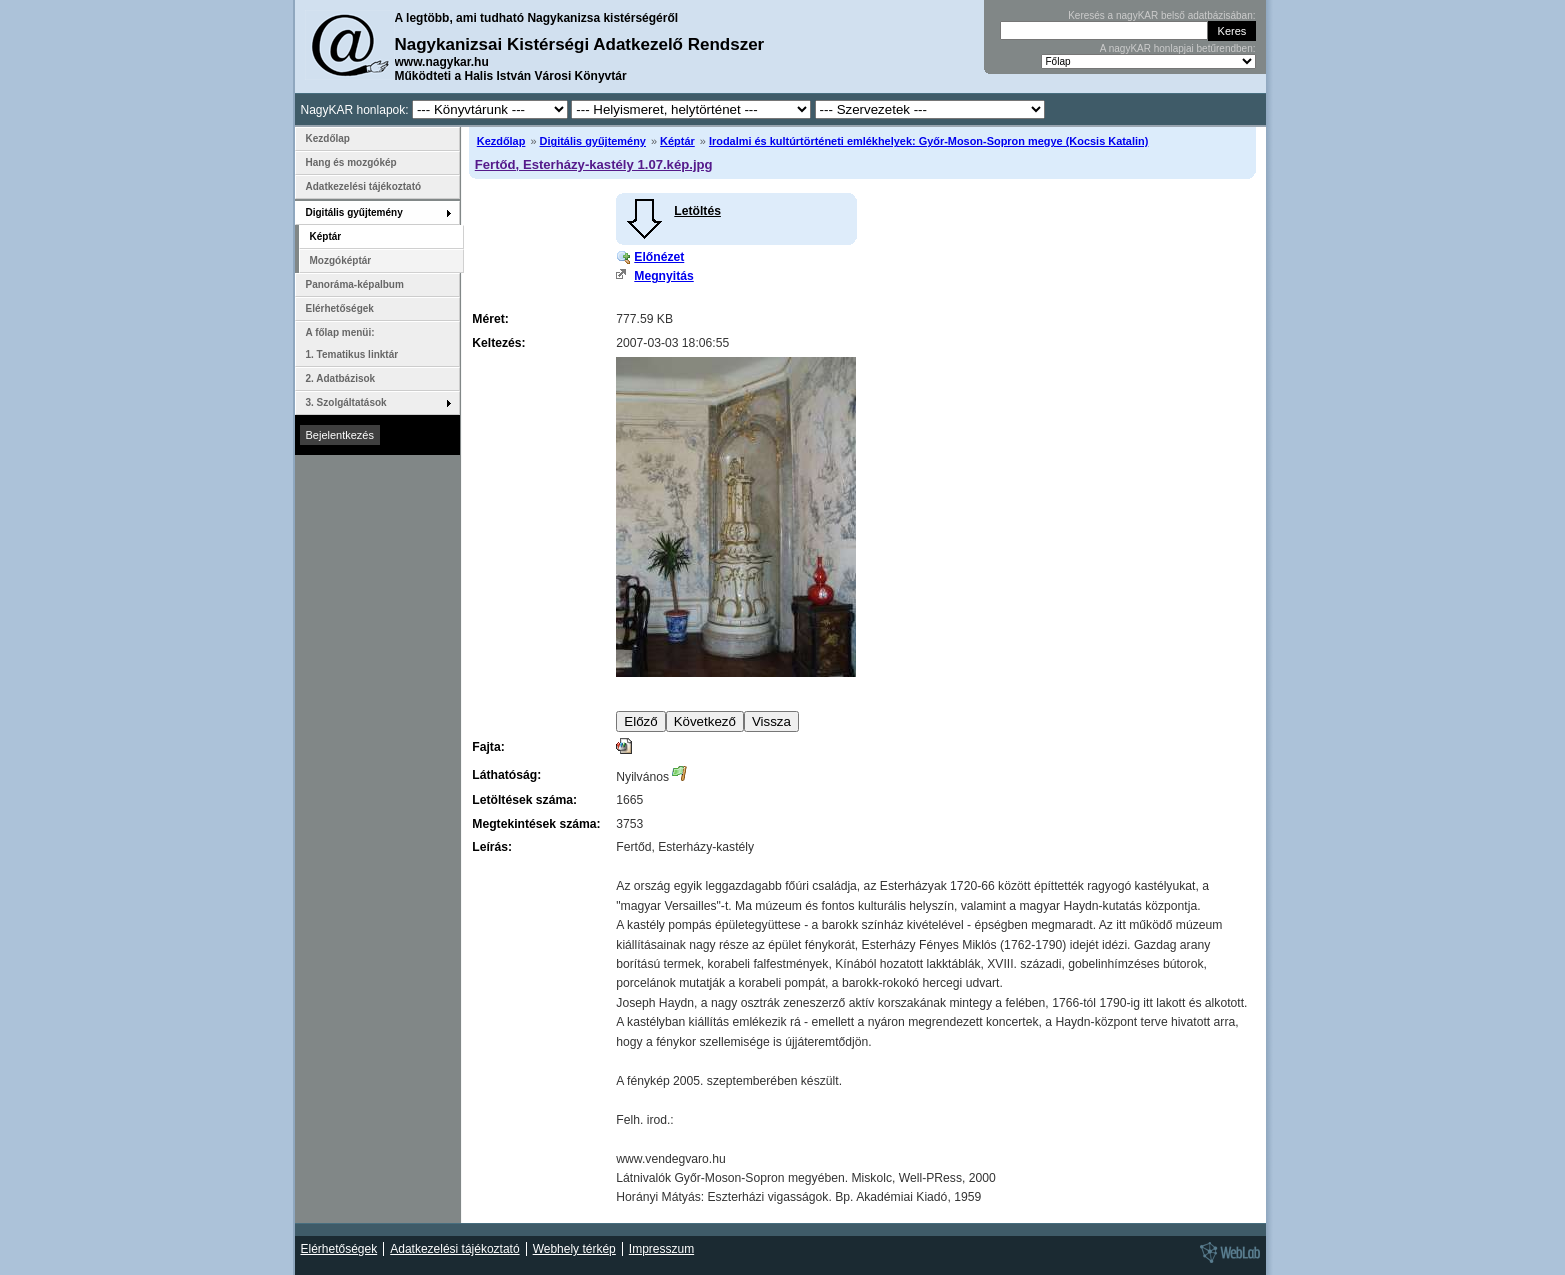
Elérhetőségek (340, 308)
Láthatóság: (506, 775)
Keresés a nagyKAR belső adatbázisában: (1161, 15)
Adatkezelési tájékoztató (364, 186)
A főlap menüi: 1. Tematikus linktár (352, 343)
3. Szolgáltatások (346, 402)
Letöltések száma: (524, 800)
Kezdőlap (501, 141)
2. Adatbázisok (341, 378)
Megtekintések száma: (536, 824)
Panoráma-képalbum (355, 284)
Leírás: (492, 847)
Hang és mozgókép (351, 162)
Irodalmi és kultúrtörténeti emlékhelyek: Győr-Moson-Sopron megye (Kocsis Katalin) (928, 141)
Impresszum (661, 1249)
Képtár (677, 141)
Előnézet (659, 257)
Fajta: (488, 747)
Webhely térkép (574, 1249)
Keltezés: (498, 343)
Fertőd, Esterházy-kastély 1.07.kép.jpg (594, 164)
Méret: (490, 319)
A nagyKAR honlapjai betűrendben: (1178, 48)
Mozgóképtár (341, 260)
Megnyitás (663, 276)
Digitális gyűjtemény (593, 141)
